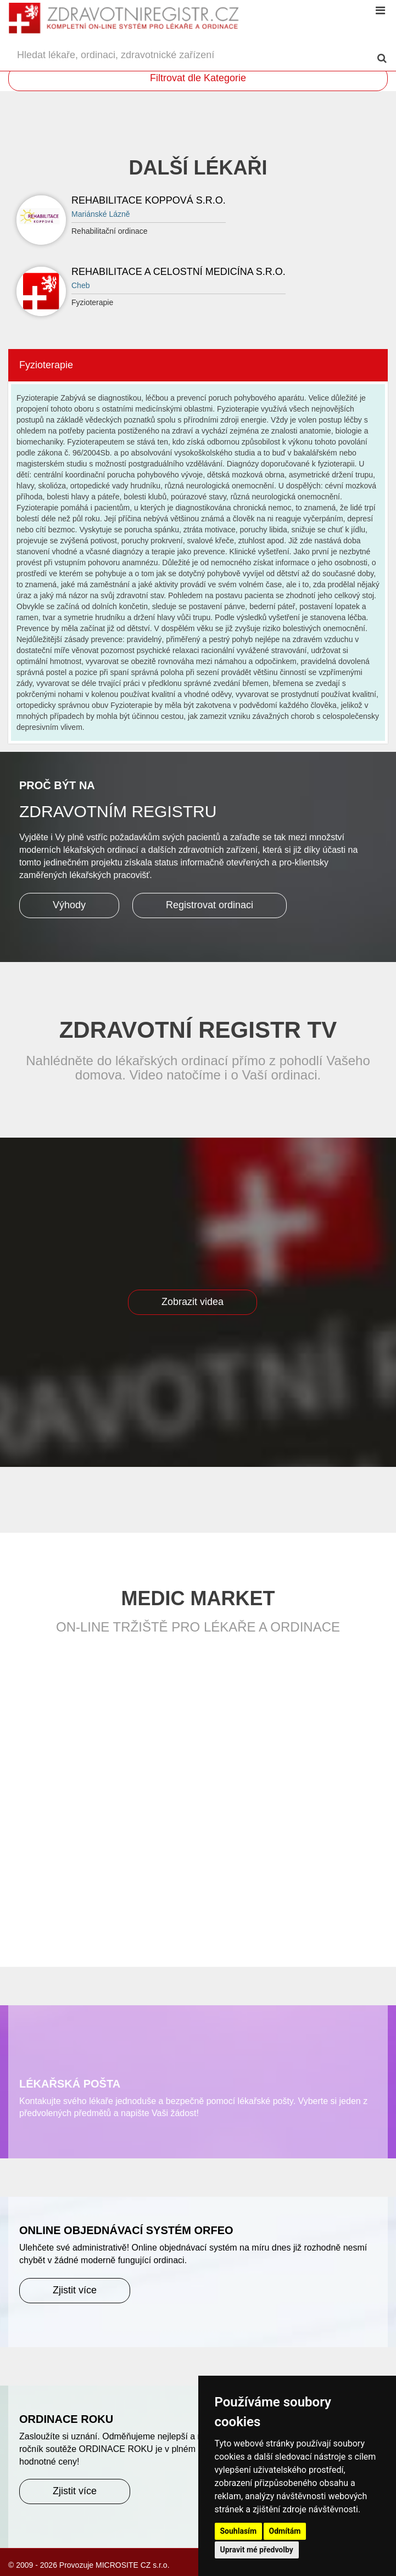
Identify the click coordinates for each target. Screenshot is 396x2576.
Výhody (69, 904)
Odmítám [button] (285, 2531)
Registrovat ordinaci (209, 904)
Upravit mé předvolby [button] (256, 2549)
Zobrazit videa (192, 1301)
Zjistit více (75, 2290)
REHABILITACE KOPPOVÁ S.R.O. (148, 200)
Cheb (80, 285)
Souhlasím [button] (238, 2531)
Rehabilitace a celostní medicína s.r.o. (178, 271)
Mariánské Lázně (100, 214)
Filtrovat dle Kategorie (198, 77)
